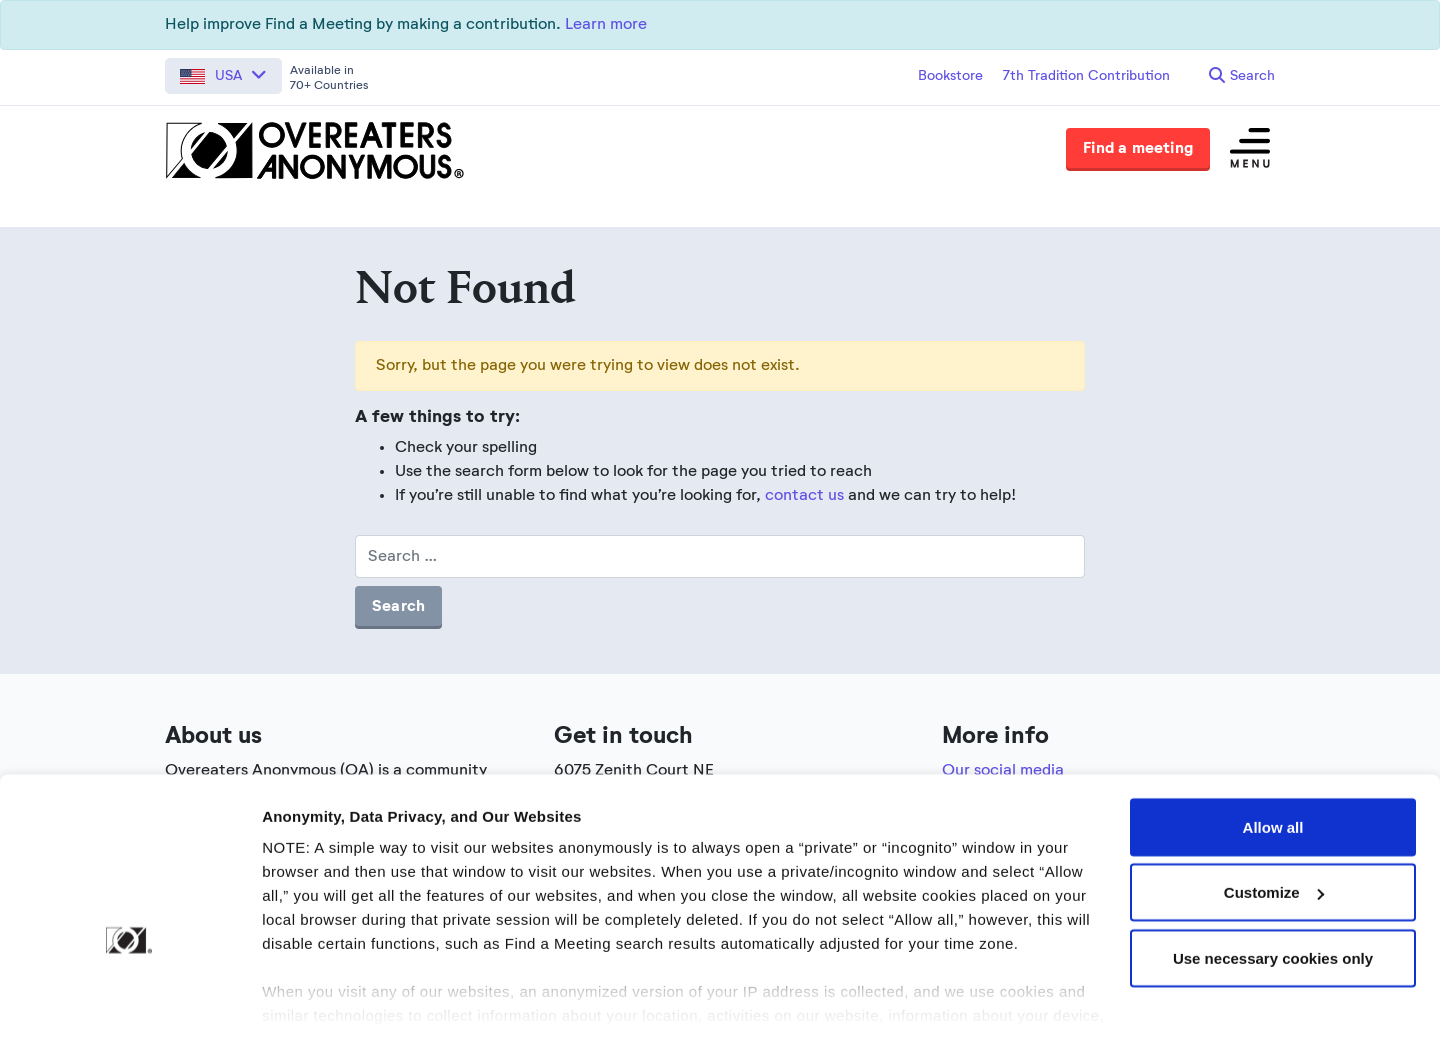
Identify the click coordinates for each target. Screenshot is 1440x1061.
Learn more (606, 25)
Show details (308, 1021)
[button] (223, 76)
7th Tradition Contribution (1086, 76)
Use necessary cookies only (1273, 911)
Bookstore (950, 76)
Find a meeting (1138, 149)
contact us (804, 496)
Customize (1274, 846)
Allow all (1273, 780)
